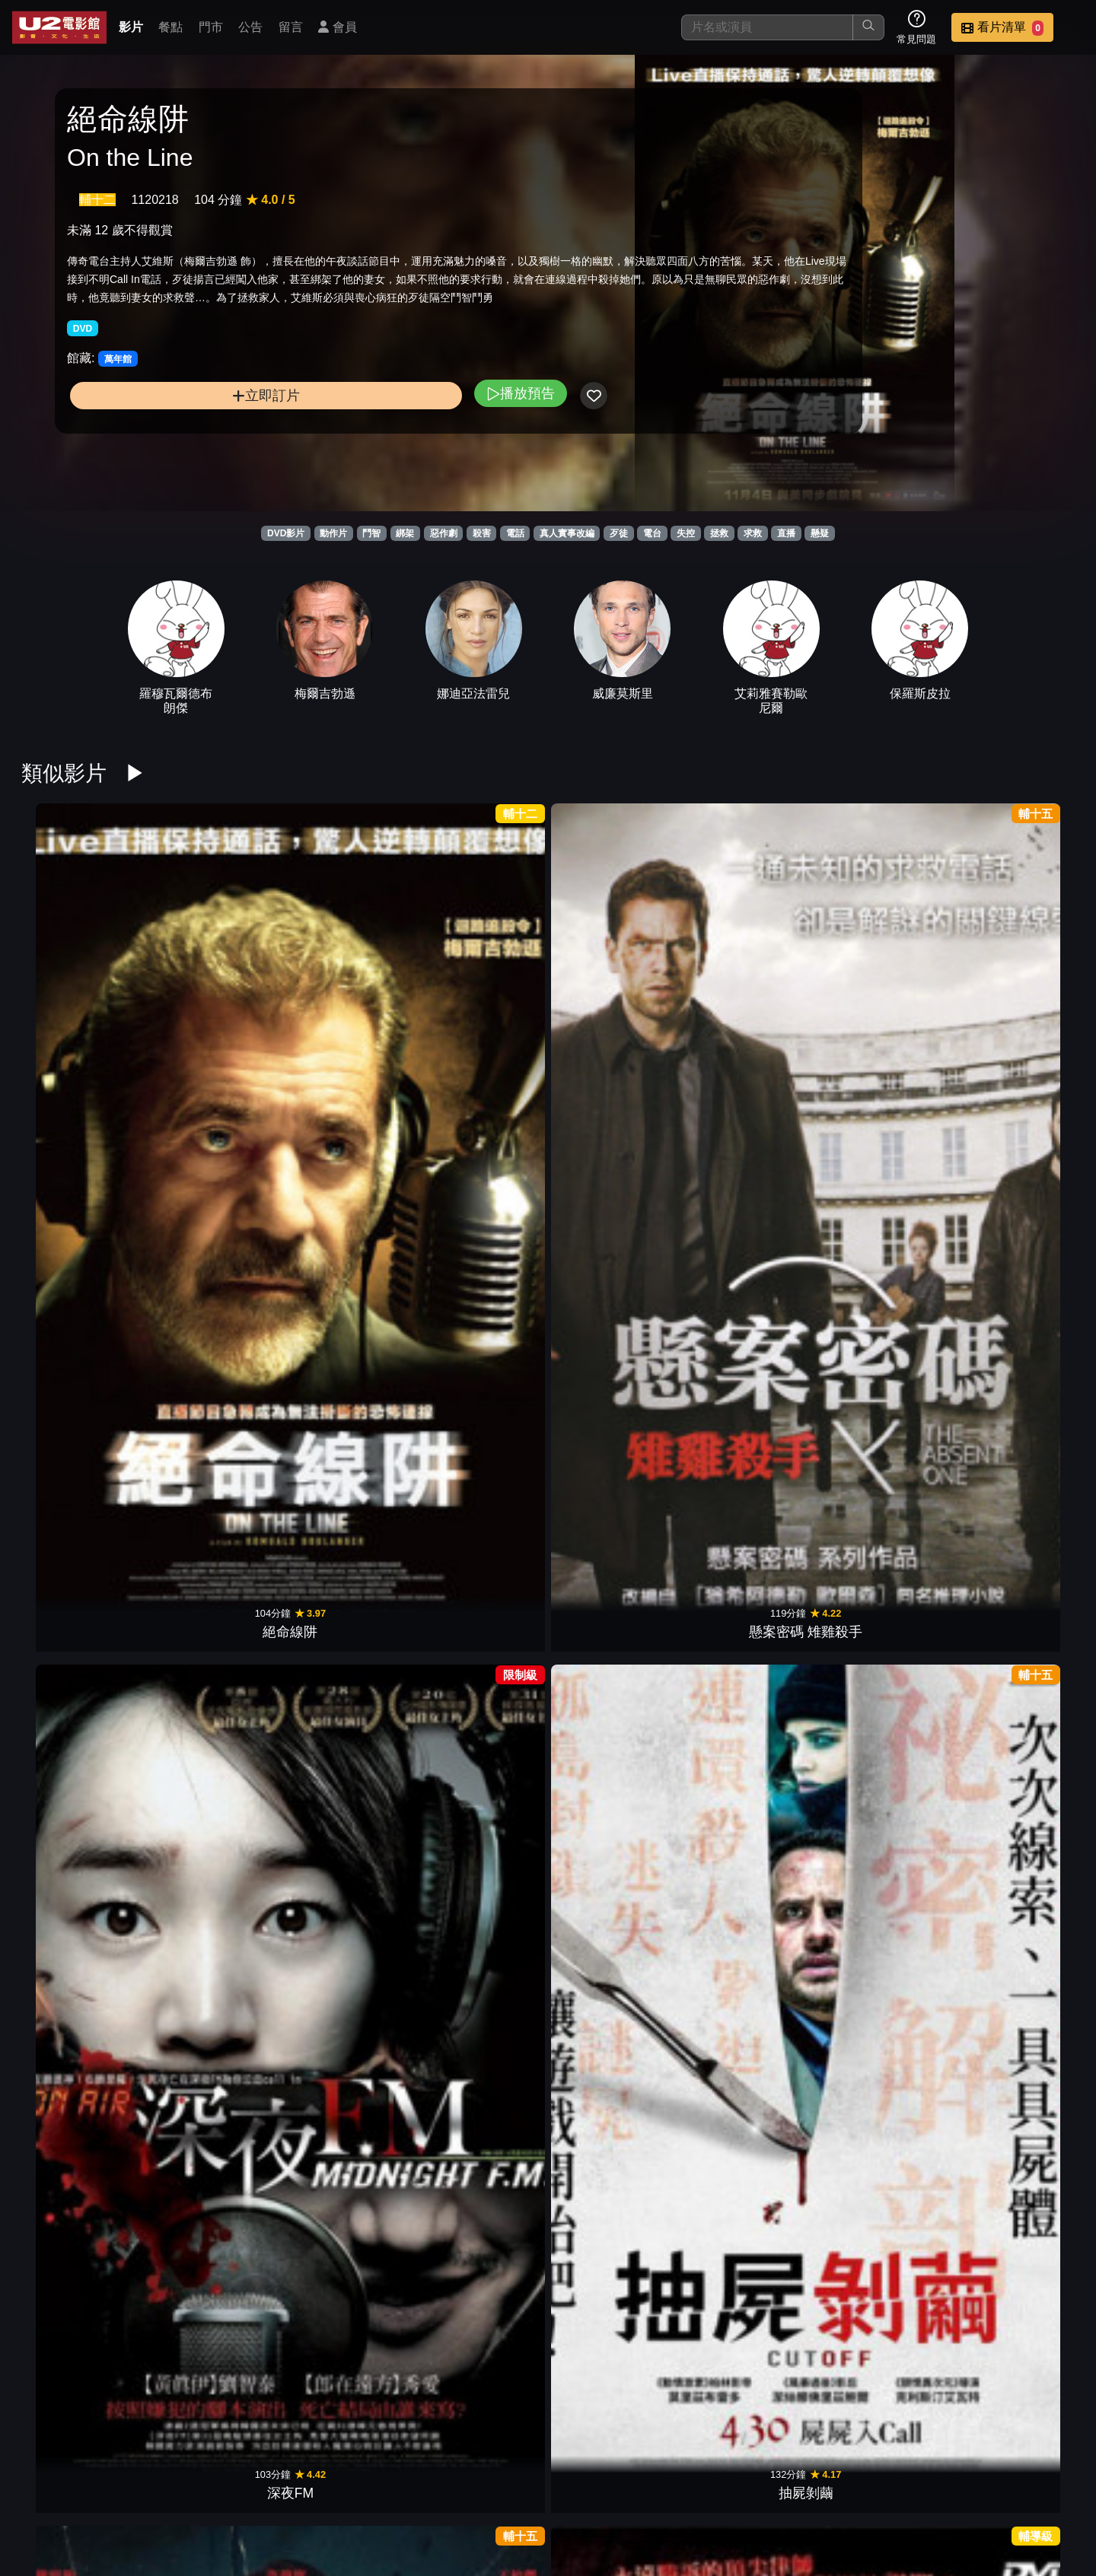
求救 (753, 533)
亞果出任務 (883, 2153)
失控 (686, 533)
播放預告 (363, 445)
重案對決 (347, 1689)
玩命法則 (749, 2153)
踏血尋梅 (1016, 1456)
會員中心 (1045, 2486)
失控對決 (1016, 992)
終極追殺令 (347, 1921)
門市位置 (672, 2486)
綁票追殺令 (615, 1921)
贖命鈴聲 (882, 1456)
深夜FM (346, 992)
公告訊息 (747, 2486)
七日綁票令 (749, 992)
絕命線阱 (79, 992)
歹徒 (619, 533)
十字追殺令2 (213, 2153)
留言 (291, 27)
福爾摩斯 (213, 1689)
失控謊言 (615, 992)
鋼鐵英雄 (79, 2153)
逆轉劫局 (615, 1456)
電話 (515, 533)
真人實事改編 (567, 533)
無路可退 (1016, 1921)
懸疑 (820, 533)
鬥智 (371, 533)
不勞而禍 (347, 1224)
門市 (211, 27)
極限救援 (882, 1921)
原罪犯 (748, 1689)
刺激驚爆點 (883, 992)
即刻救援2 (213, 1224)
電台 (652, 533)
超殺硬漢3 (481, 2153)
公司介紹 (971, 2486)
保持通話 (79, 1224)
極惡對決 (481, 1456)
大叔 (481, 2385)
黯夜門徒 (882, 1224)
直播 (786, 533)
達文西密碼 (615, 1689)
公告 (250, 27)
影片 (131, 27)
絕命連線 (1016, 1689)
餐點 (170, 27)
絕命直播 (882, 1689)
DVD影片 (285, 533)
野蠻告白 (1016, 2153)
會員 (337, 27)
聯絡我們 (822, 2486)
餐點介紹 (598, 2486)
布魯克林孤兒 (213, 1456)
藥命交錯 (481, 1224)
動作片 (333, 533)
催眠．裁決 (79, 1456)
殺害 (482, 533)
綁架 (405, 533)
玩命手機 (213, 1921)
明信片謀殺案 (1017, 1224)
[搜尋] (767, 27)
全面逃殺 (347, 2153)
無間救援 (615, 2153)
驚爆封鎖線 (481, 1921)
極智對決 (749, 1456)
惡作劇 (443, 533)
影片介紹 (523, 2486)
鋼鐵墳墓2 (749, 1921)
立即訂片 (187, 448)
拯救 (719, 533)
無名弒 (748, 1224)
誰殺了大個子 (615, 1224)
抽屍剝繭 (481, 992)
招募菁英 (896, 2486)
